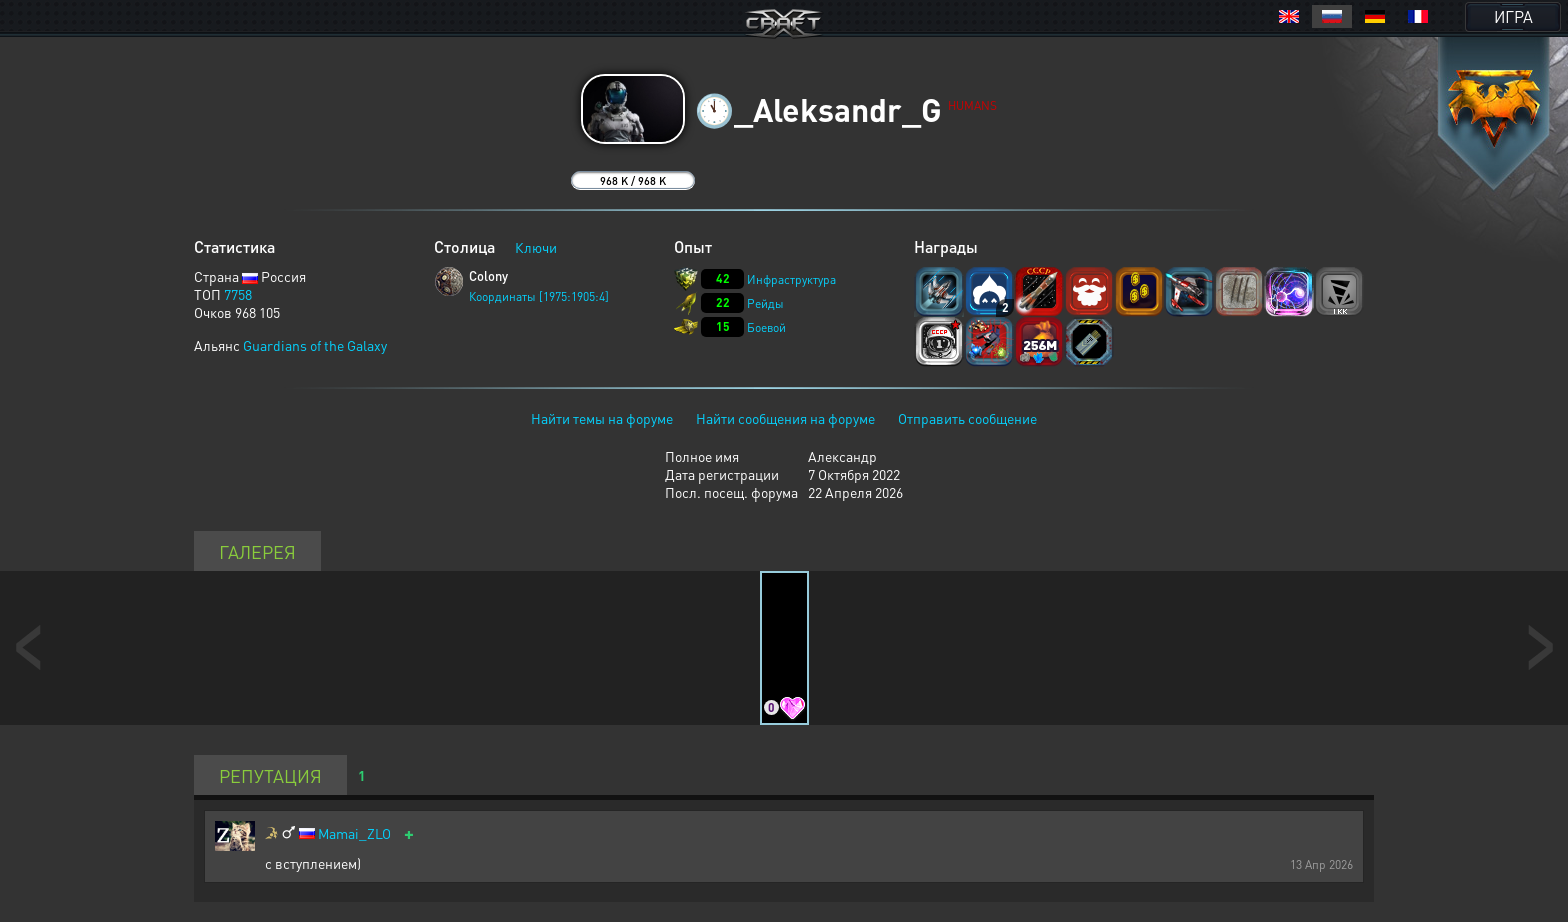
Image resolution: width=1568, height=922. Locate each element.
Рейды (765, 303)
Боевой (766, 327)
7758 (238, 294)
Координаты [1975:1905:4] (539, 296)
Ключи (536, 247)
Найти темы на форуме (602, 418)
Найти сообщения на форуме (785, 418)
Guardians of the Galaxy (315, 345)
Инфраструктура (791, 279)
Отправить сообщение (967, 418)
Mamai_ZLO (354, 833)
